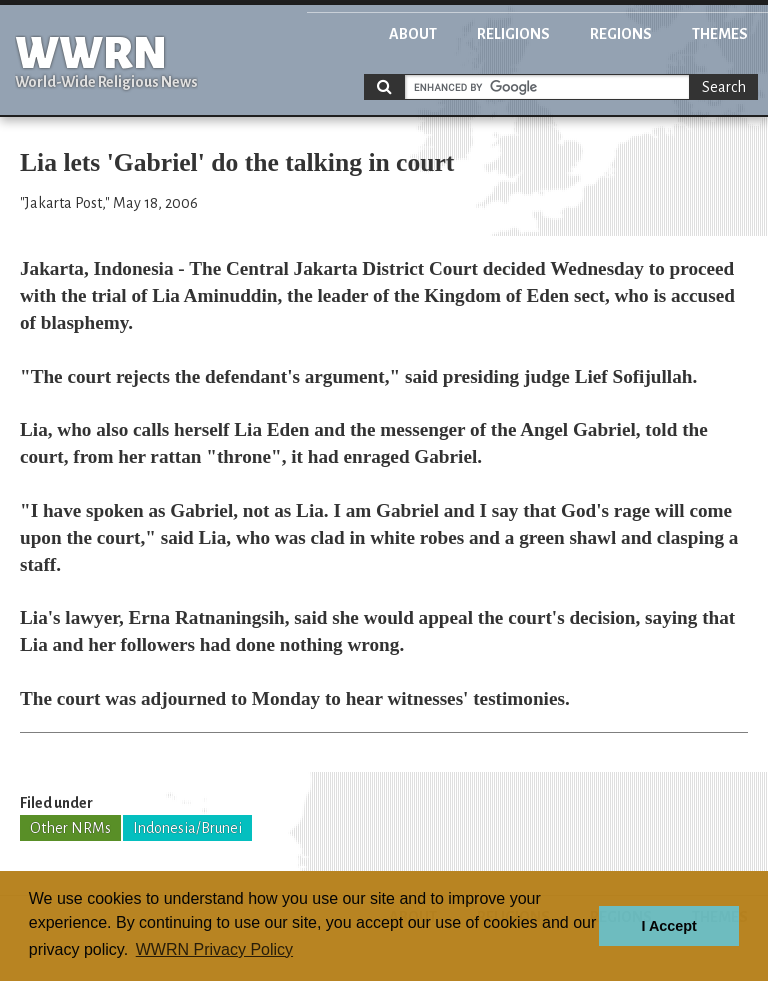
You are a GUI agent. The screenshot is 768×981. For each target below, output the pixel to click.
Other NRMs (70, 828)
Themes (720, 34)
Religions (513, 34)
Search (724, 87)
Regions (621, 34)
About (413, 34)
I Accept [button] (668, 926)
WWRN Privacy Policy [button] (214, 949)
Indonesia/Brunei (187, 828)
